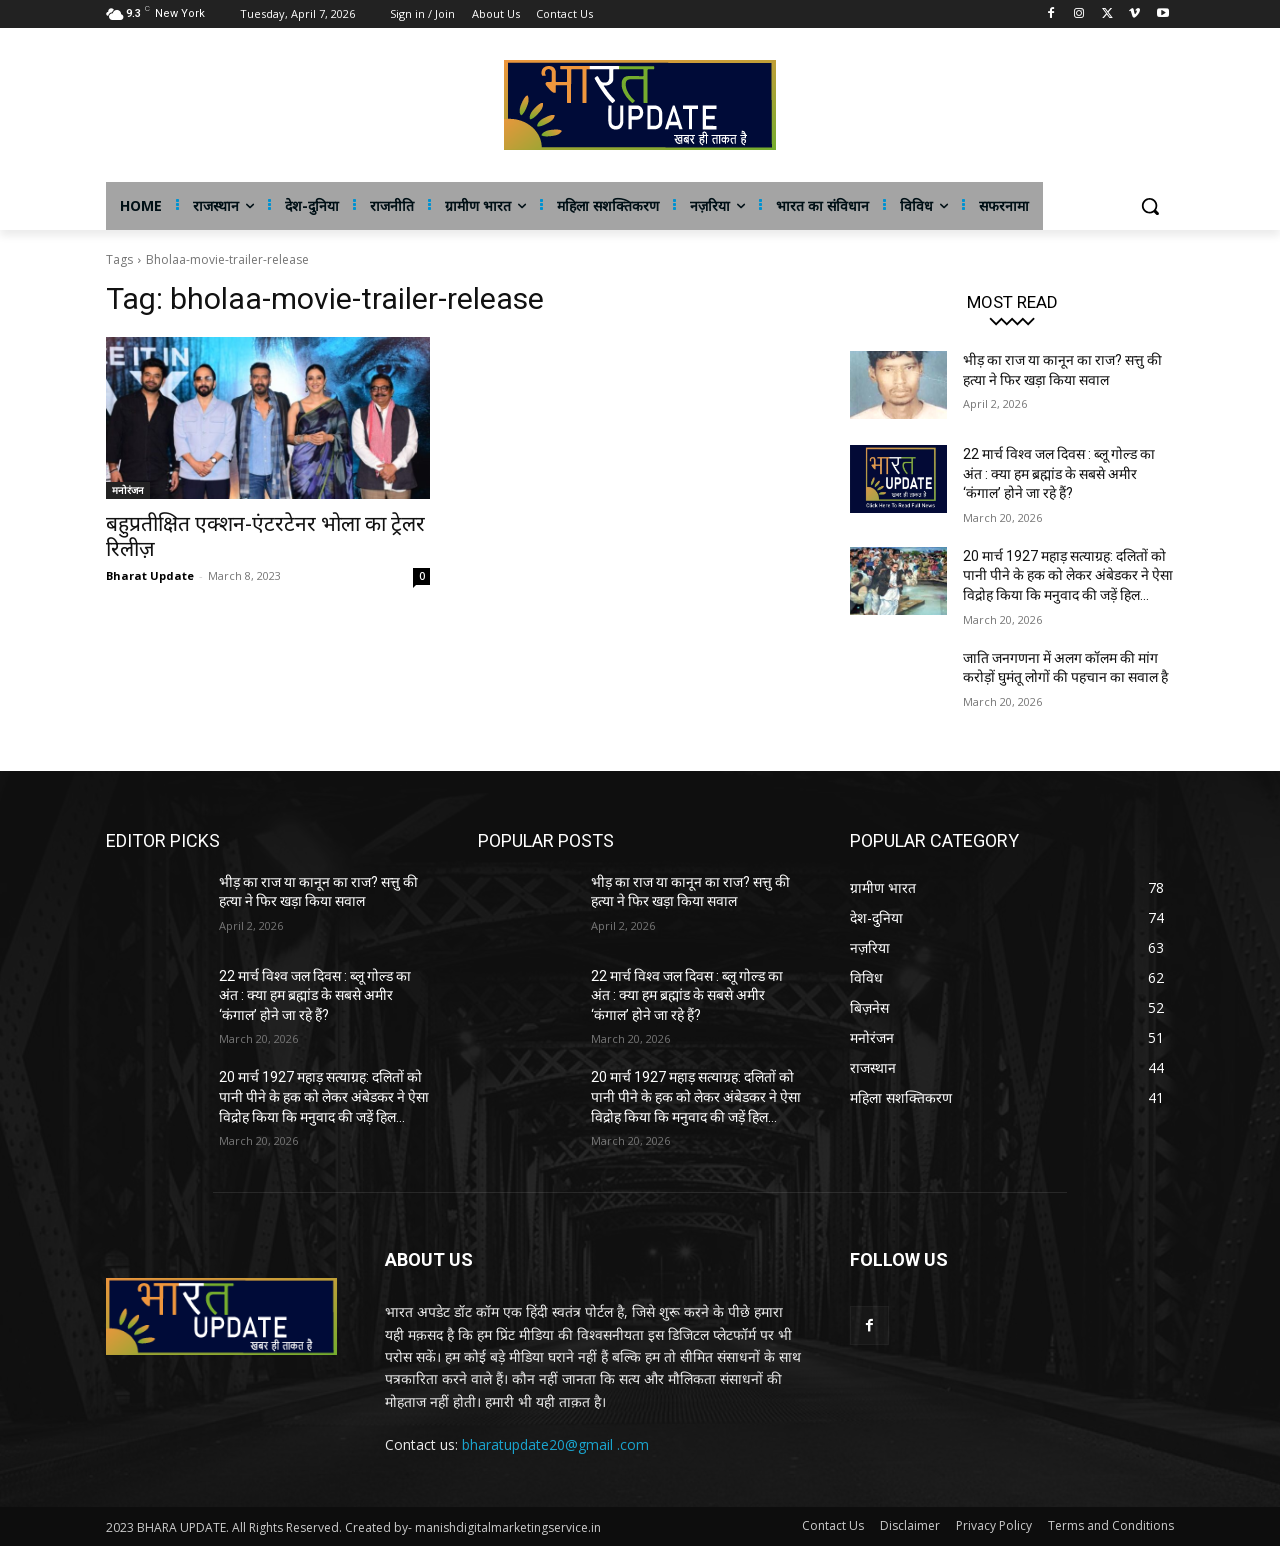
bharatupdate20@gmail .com (555, 1444)
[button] (1150, 206)
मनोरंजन (128, 490)
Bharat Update (150, 575)
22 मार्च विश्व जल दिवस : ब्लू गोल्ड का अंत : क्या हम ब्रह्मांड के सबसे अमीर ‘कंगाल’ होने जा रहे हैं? (1059, 473)
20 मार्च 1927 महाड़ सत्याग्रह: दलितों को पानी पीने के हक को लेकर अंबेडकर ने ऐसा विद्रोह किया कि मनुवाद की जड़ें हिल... (1068, 575)
